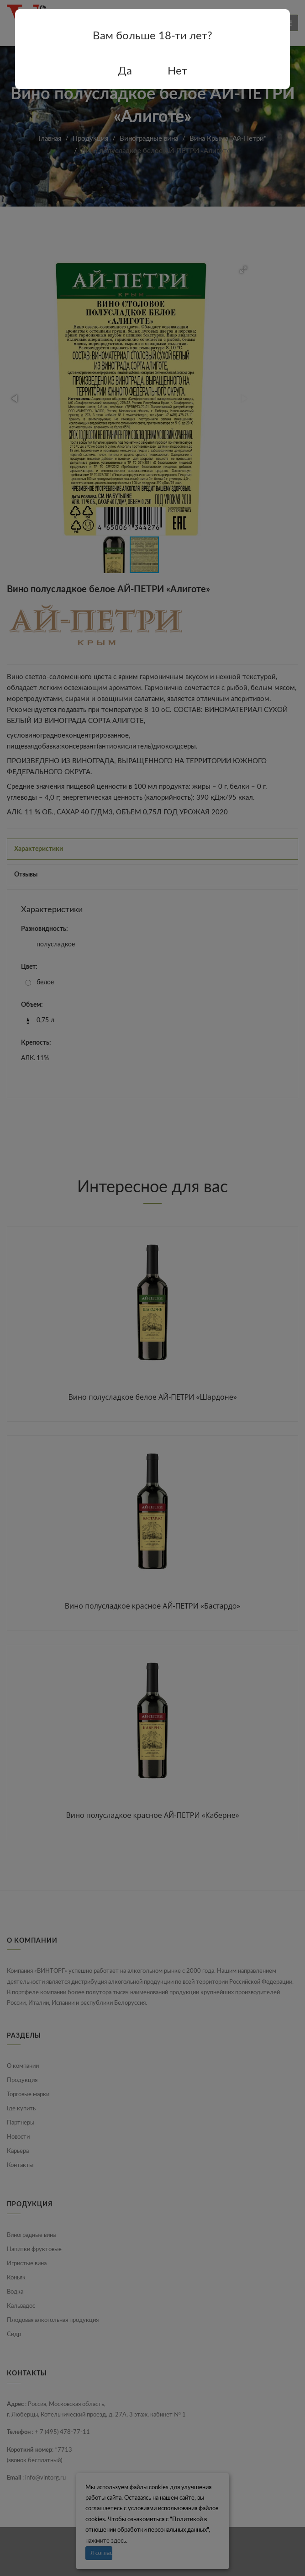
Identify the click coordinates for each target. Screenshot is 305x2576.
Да (125, 71)
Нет (177, 71)
